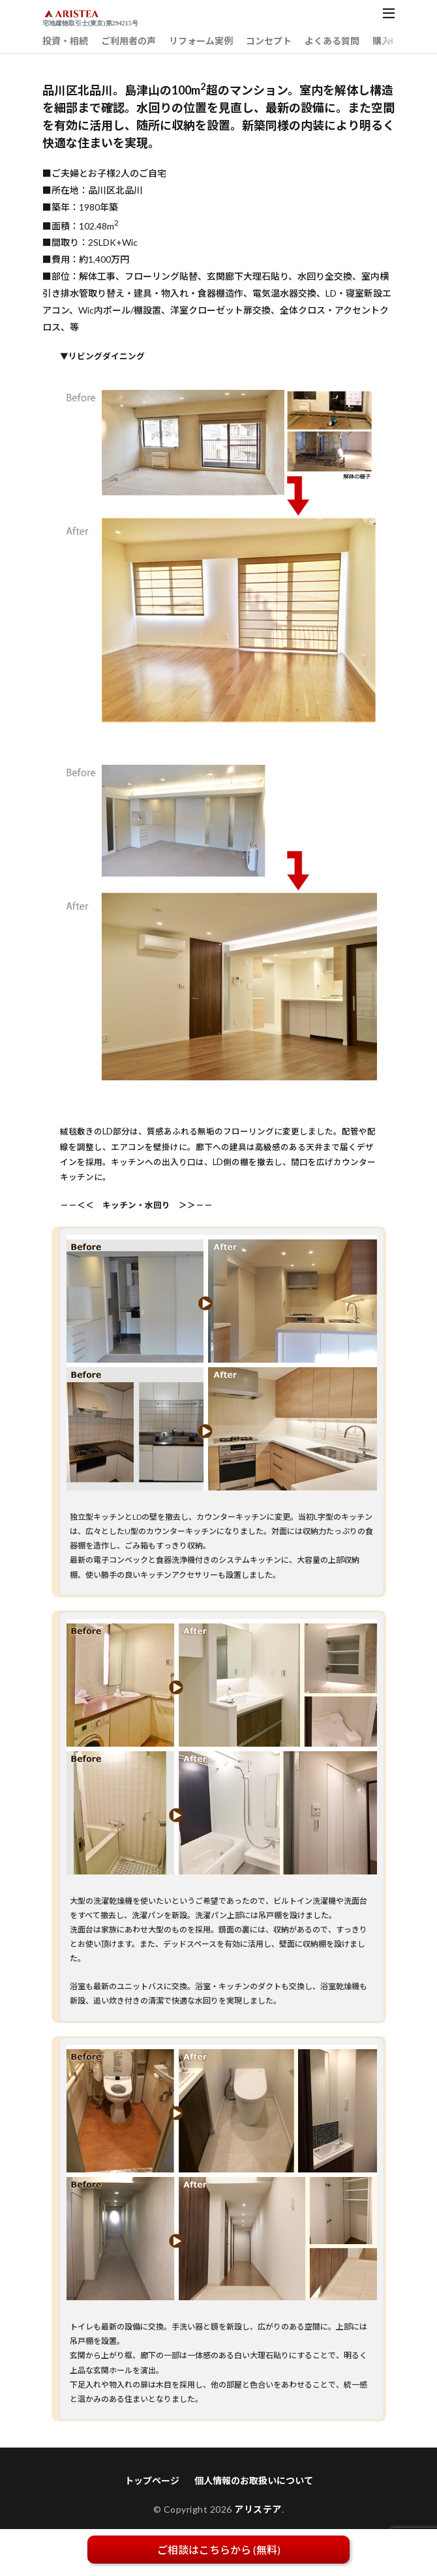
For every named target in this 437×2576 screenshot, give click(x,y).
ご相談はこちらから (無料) (218, 2549)
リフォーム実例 (201, 40)
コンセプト (269, 40)
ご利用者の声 (128, 40)
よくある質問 (332, 40)
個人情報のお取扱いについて (253, 2480)
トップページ (152, 2480)
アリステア (258, 2509)
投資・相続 (65, 40)
